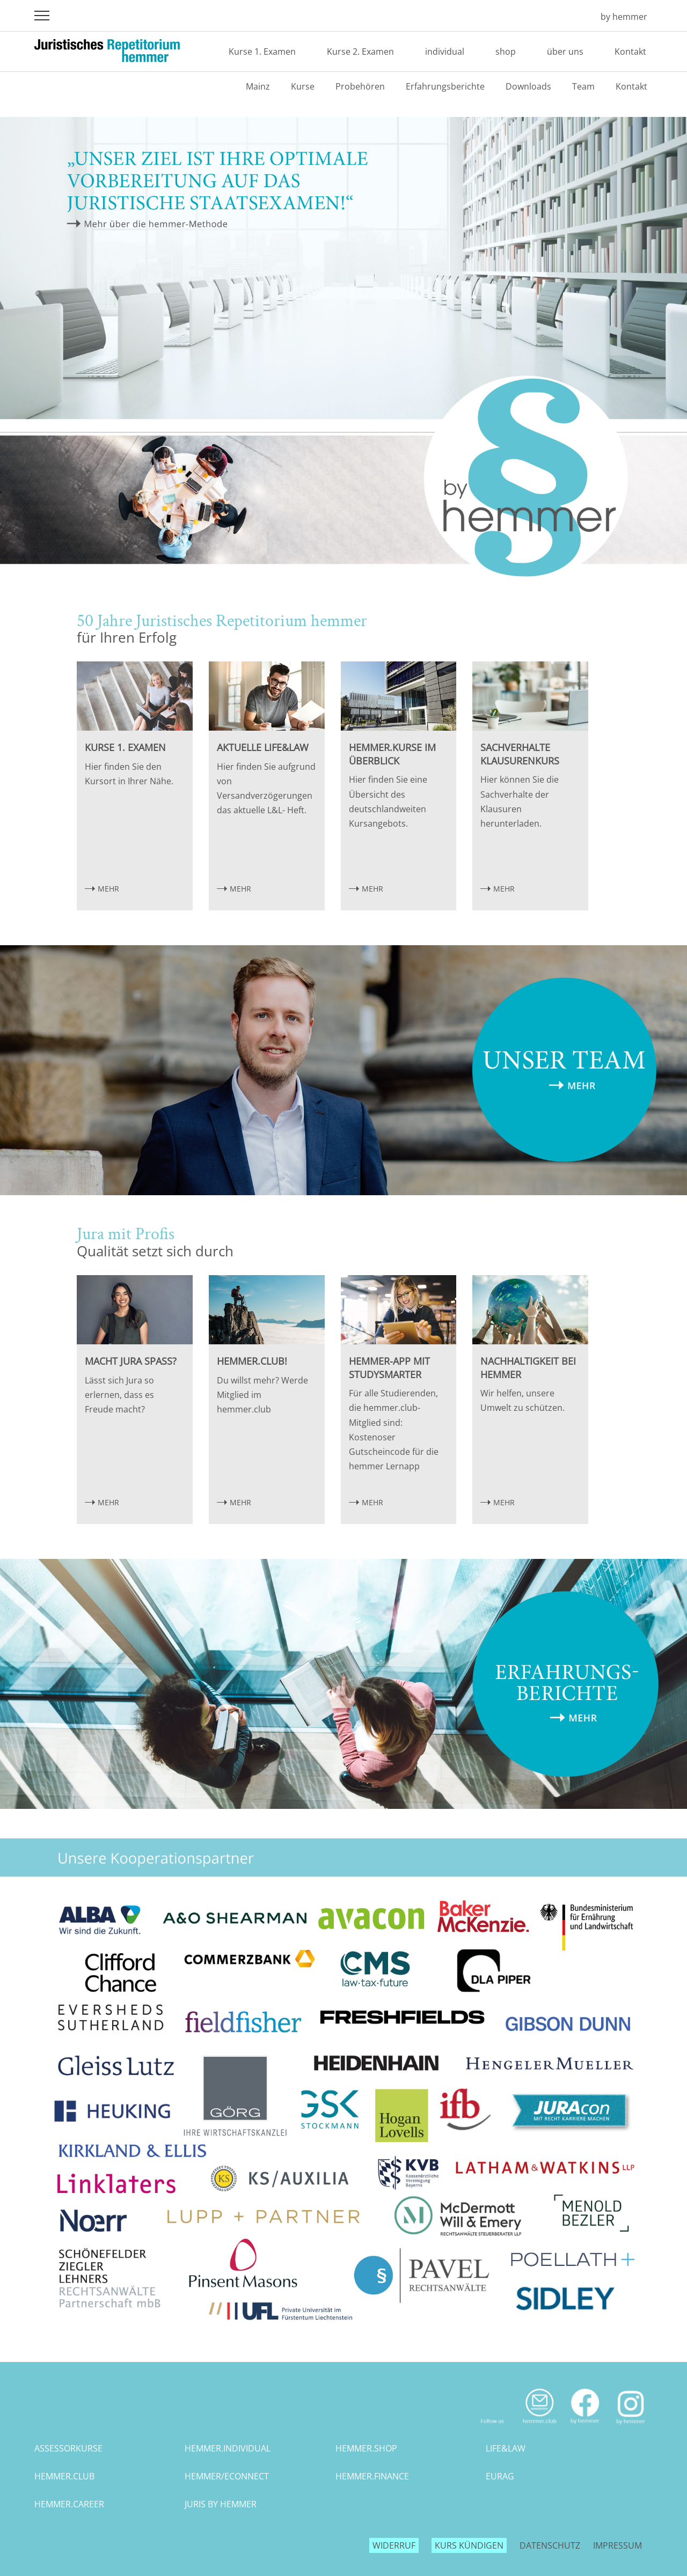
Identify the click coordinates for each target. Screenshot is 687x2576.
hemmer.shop (366, 2448)
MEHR (108, 889)
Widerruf (393, 2545)
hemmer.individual (228, 2448)
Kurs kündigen (469, 2545)
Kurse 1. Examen (262, 51)
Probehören (360, 86)
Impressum (617, 2545)
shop (505, 51)
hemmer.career (69, 2504)
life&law (505, 2448)
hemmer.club (64, 2476)
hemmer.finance (372, 2476)
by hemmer (624, 17)
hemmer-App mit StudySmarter (389, 1368)
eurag (500, 2476)
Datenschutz (550, 2545)
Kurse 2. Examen (360, 51)
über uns (565, 51)
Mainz (258, 86)
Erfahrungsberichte (445, 86)
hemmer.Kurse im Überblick (392, 754)
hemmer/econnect (227, 2476)
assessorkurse (68, 2448)
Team (583, 86)
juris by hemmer (221, 2504)
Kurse (303, 86)
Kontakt (630, 51)
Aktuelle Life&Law (263, 747)
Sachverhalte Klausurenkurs (519, 754)
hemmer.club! (252, 1361)
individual (444, 51)
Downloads (528, 86)
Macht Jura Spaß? (131, 1361)
